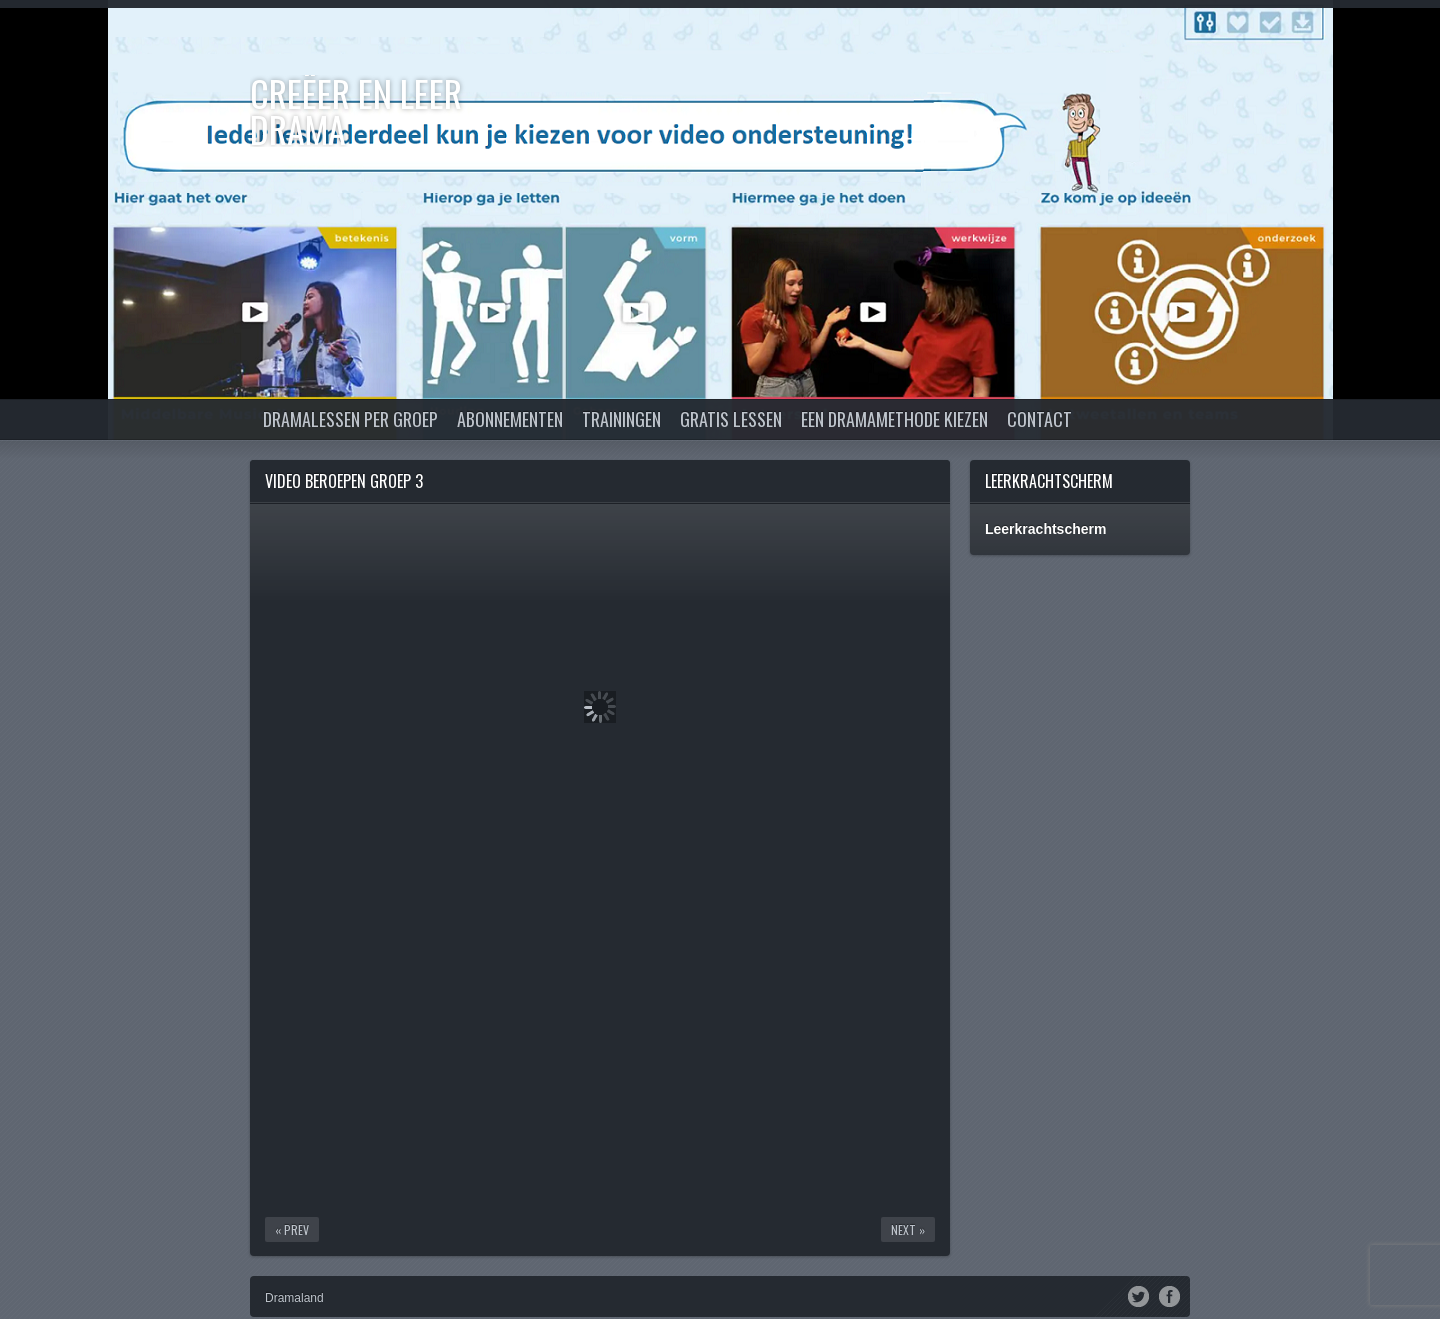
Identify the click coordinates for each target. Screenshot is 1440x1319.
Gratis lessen (731, 419)
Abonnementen (510, 419)
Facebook (1169, 1295)
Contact (1039, 419)
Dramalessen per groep (350, 419)
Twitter (1138, 1295)
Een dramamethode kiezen (894, 419)
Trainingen (621, 419)
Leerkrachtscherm (1049, 481)
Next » (908, 1229)
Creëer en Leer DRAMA (356, 110)
